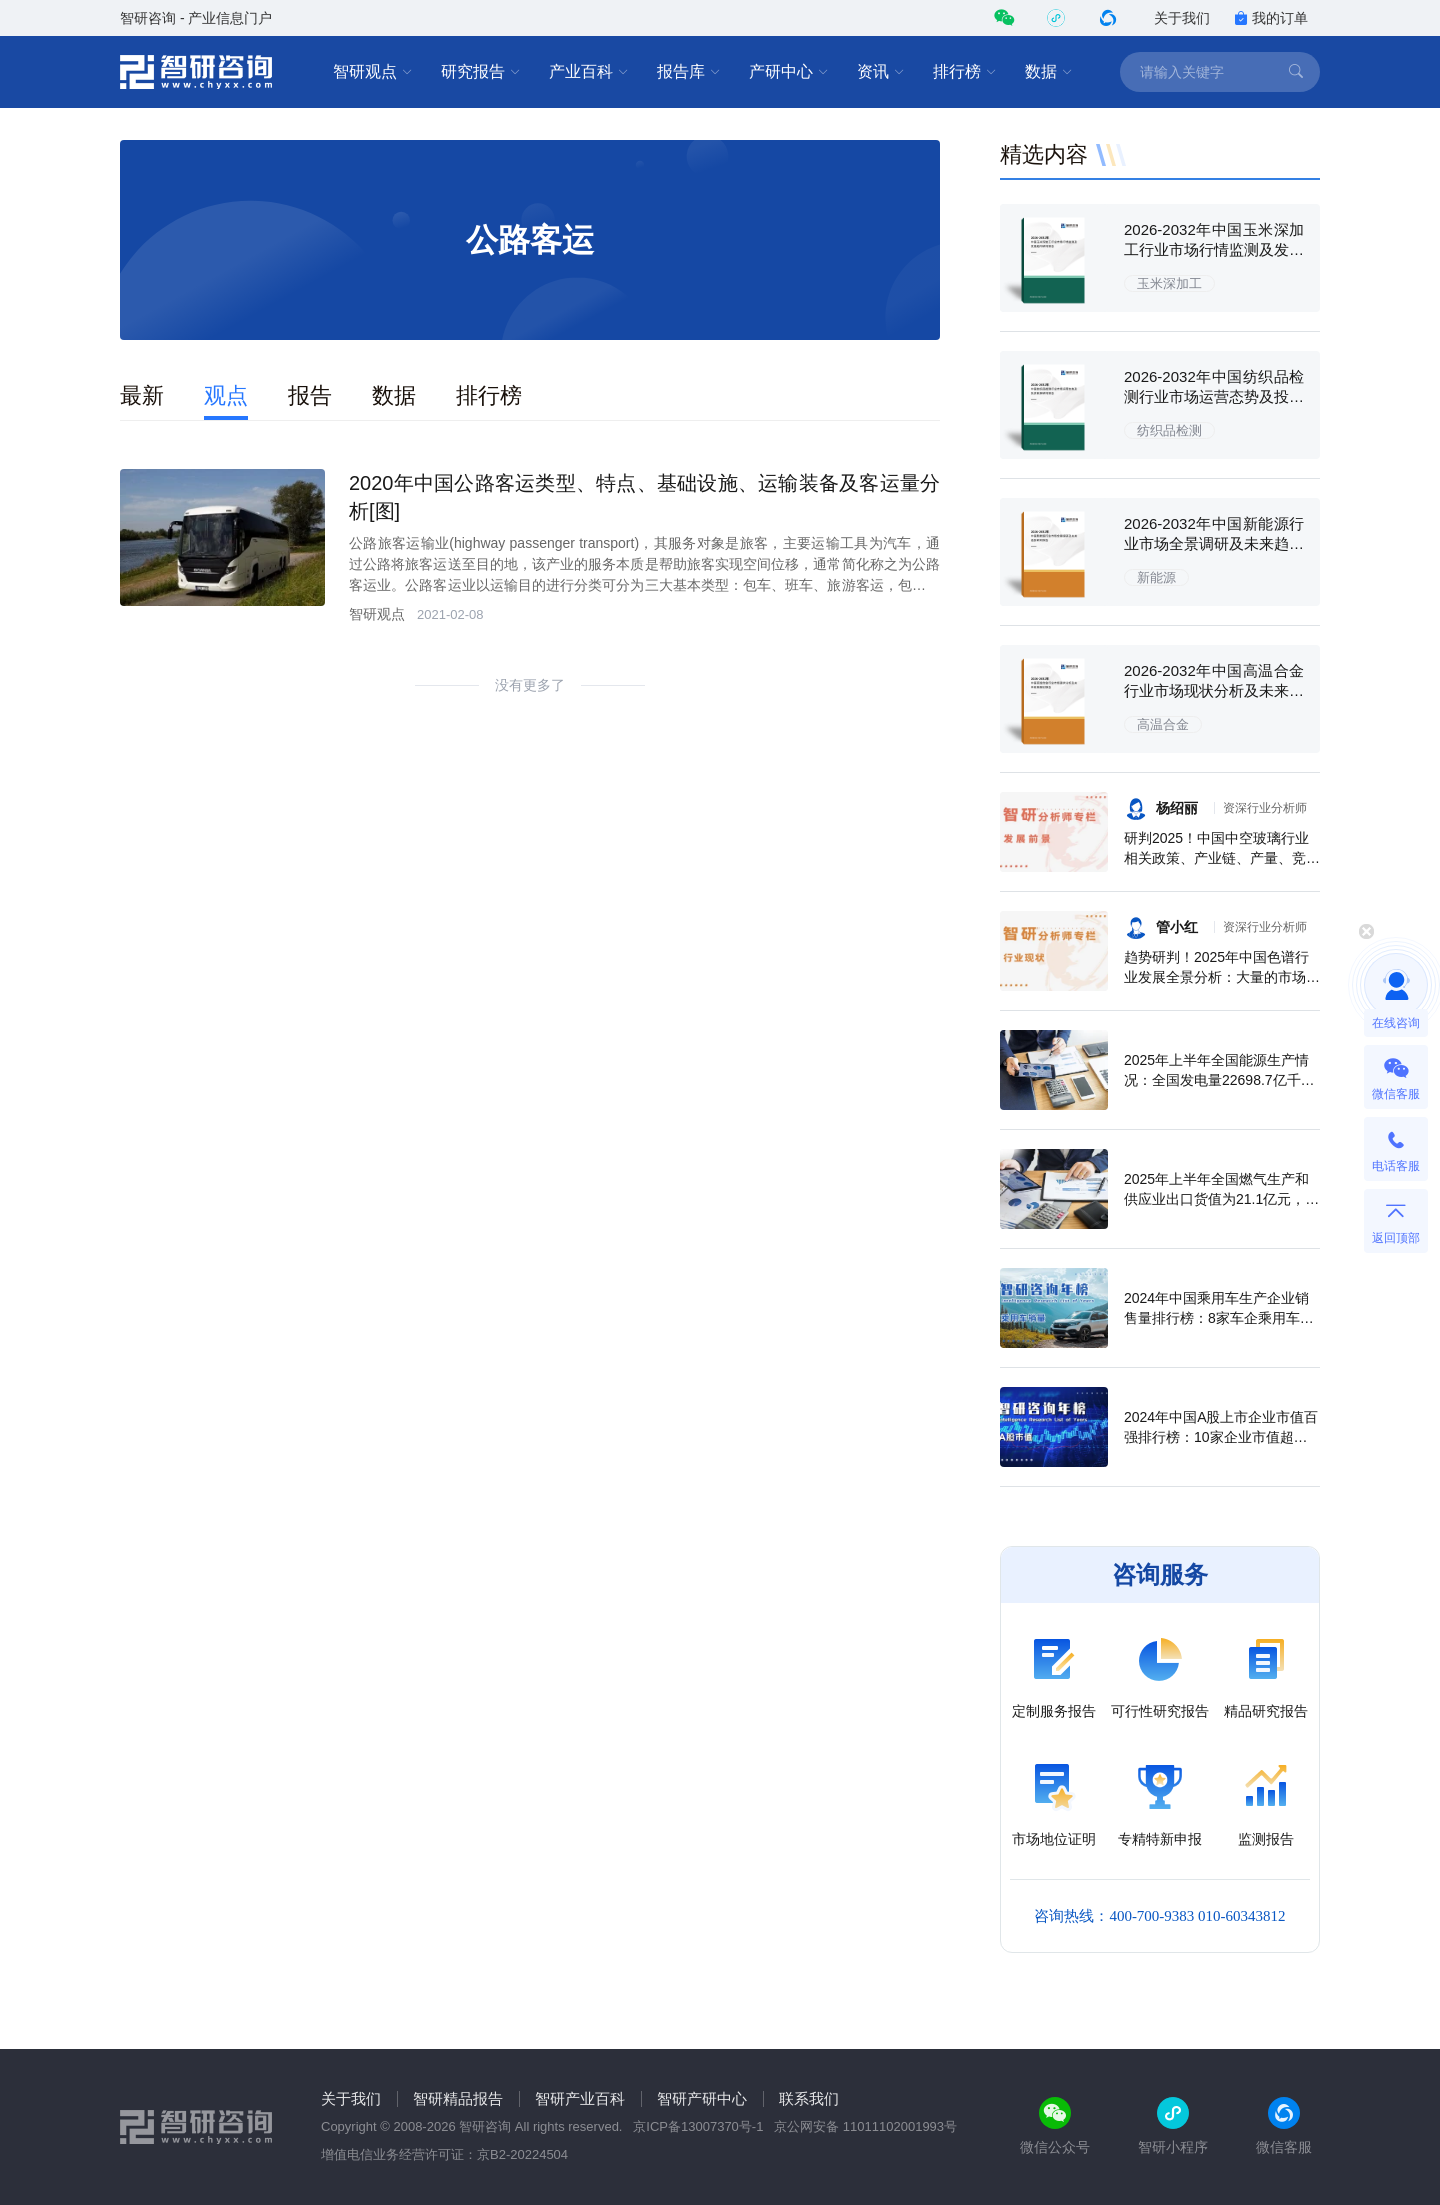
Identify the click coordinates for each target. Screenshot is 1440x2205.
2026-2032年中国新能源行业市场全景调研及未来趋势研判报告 (1214, 543)
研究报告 (481, 72)
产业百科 (589, 72)
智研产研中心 (702, 2098)
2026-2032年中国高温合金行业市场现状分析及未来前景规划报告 (1214, 690)
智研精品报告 (458, 2098)
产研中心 (789, 72)
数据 (1049, 72)
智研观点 (373, 72)
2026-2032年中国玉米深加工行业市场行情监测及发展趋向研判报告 (1214, 249)
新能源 (1156, 577)
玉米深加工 (1169, 283)
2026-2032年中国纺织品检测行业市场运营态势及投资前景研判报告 (1214, 396)
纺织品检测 (1169, 430)
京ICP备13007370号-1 (698, 2126)
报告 (310, 395)
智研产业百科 (580, 2098)
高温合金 (1163, 724)
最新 (142, 395)
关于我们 (1182, 18)
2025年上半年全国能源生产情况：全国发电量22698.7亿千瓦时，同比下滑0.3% (1219, 1080)
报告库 (689, 72)
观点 (226, 395)
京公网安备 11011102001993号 (865, 2126)
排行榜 (965, 72)
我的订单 (1271, 18)
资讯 (881, 72)
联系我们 (809, 2098)
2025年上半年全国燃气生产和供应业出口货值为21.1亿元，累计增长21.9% (1221, 1199)
